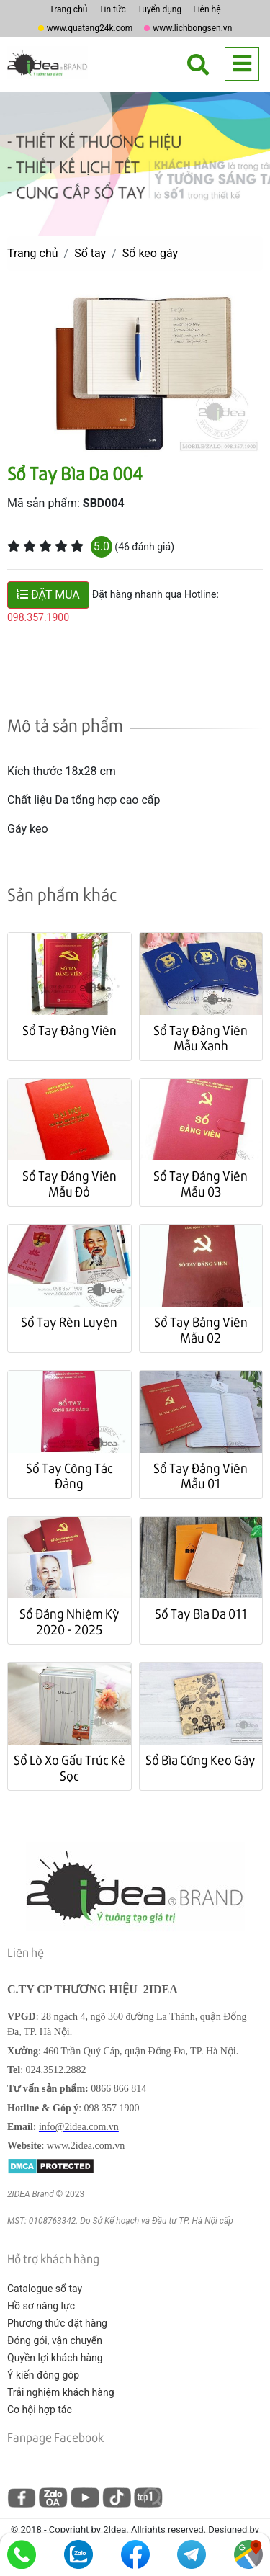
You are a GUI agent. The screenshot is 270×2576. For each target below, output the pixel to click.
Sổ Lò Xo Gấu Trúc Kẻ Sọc (69, 1767)
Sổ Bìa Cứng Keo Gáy (200, 1759)
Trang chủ (68, 9)
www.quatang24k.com (90, 28)
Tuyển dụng (160, 9)
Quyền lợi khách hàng (55, 2357)
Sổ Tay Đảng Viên (69, 1029)
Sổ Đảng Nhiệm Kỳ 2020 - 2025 (69, 1621)
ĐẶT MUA (48, 594)
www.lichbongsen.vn (192, 28)
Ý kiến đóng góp (43, 2375)
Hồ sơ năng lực (41, 2306)
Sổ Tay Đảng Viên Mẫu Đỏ (69, 1183)
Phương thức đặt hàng (57, 2323)
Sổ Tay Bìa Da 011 (201, 1613)
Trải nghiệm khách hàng (60, 2392)
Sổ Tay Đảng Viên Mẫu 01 (200, 1475)
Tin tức (112, 9)
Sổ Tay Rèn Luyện (69, 1321)
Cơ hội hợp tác (39, 2409)
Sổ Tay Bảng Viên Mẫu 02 (201, 1329)
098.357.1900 (38, 617)
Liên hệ (206, 9)
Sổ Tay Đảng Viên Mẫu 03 (200, 1183)
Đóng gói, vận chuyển (54, 2340)
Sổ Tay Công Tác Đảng (69, 1475)
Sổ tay (90, 253)
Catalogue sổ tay (44, 2288)
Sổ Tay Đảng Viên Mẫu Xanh (200, 1037)
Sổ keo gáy (150, 253)
